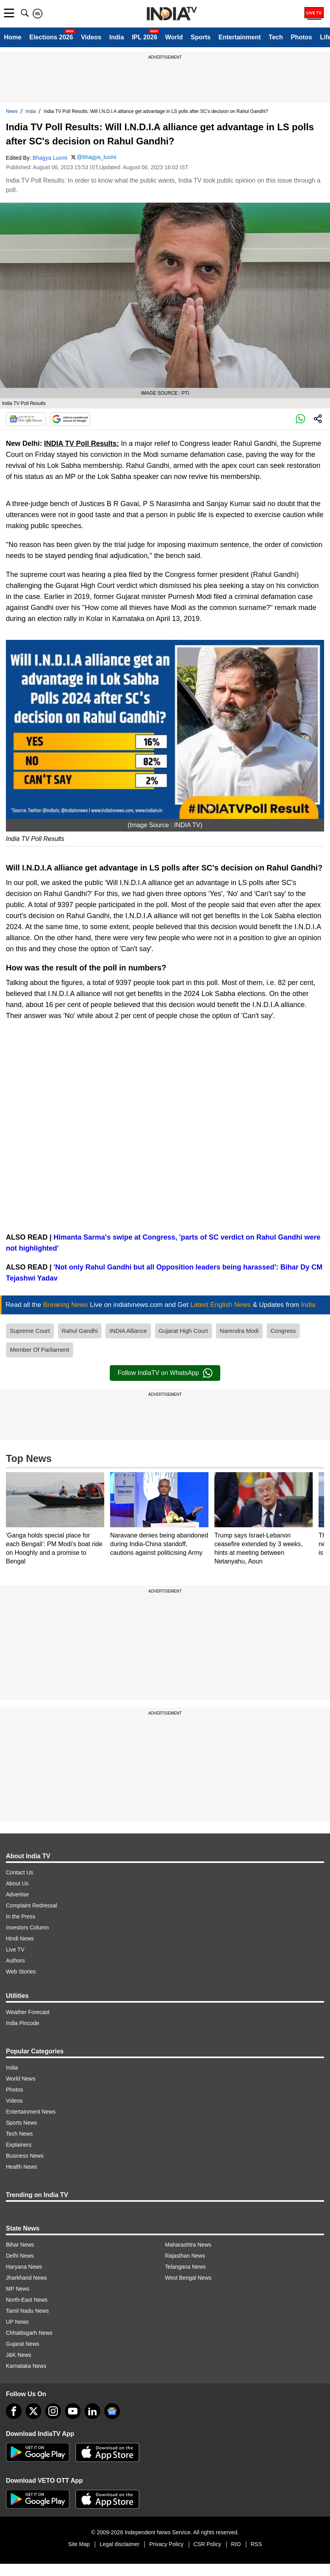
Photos (301, 37)
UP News (17, 2322)
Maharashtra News (188, 2245)
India (116, 37)
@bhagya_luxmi (96, 157)
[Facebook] (14, 2411)
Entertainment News (30, 2111)
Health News (21, 2167)
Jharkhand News (26, 2278)
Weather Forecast (28, 2012)
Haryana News (24, 2267)
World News (20, 2078)
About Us (17, 1883)
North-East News (27, 2300)
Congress (283, 1330)
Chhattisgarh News (29, 2333)
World (174, 37)
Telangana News (185, 2267)
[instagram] (53, 2411)
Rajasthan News (185, 2256)
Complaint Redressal (31, 1905)
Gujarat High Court (183, 1330)
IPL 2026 (144, 37)
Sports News (21, 2123)
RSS (256, 2544)
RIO (236, 2544)
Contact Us (19, 1872)
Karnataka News (26, 2366)
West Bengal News (188, 2278)
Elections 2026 (51, 37)
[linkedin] (92, 2411)
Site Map (79, 2544)
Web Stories (21, 1971)
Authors (15, 1960)
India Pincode (22, 2023)
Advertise (17, 1894)
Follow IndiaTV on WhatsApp (165, 1373)
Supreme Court (30, 1330)
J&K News (18, 2355)
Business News (25, 2156)
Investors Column (27, 1927)
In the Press (20, 1916)
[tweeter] (33, 2411)
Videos (91, 37)
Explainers (18, 2145)
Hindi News (20, 1938)
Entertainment (239, 37)
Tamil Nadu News (27, 2311)
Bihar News (20, 2245)
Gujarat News (22, 2344)
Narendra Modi (239, 1330)
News (12, 111)
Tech (276, 37)
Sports (201, 37)
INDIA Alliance (128, 1330)
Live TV (15, 1949)
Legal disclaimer (119, 2544)
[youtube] (73, 2411)
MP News (17, 2289)
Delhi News (20, 2256)
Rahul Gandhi (80, 1330)
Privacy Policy (166, 2544)
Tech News (19, 2134)
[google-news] (112, 2411)
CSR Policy (207, 2544)
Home (12, 37)
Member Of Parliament (39, 1349)
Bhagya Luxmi (50, 158)
